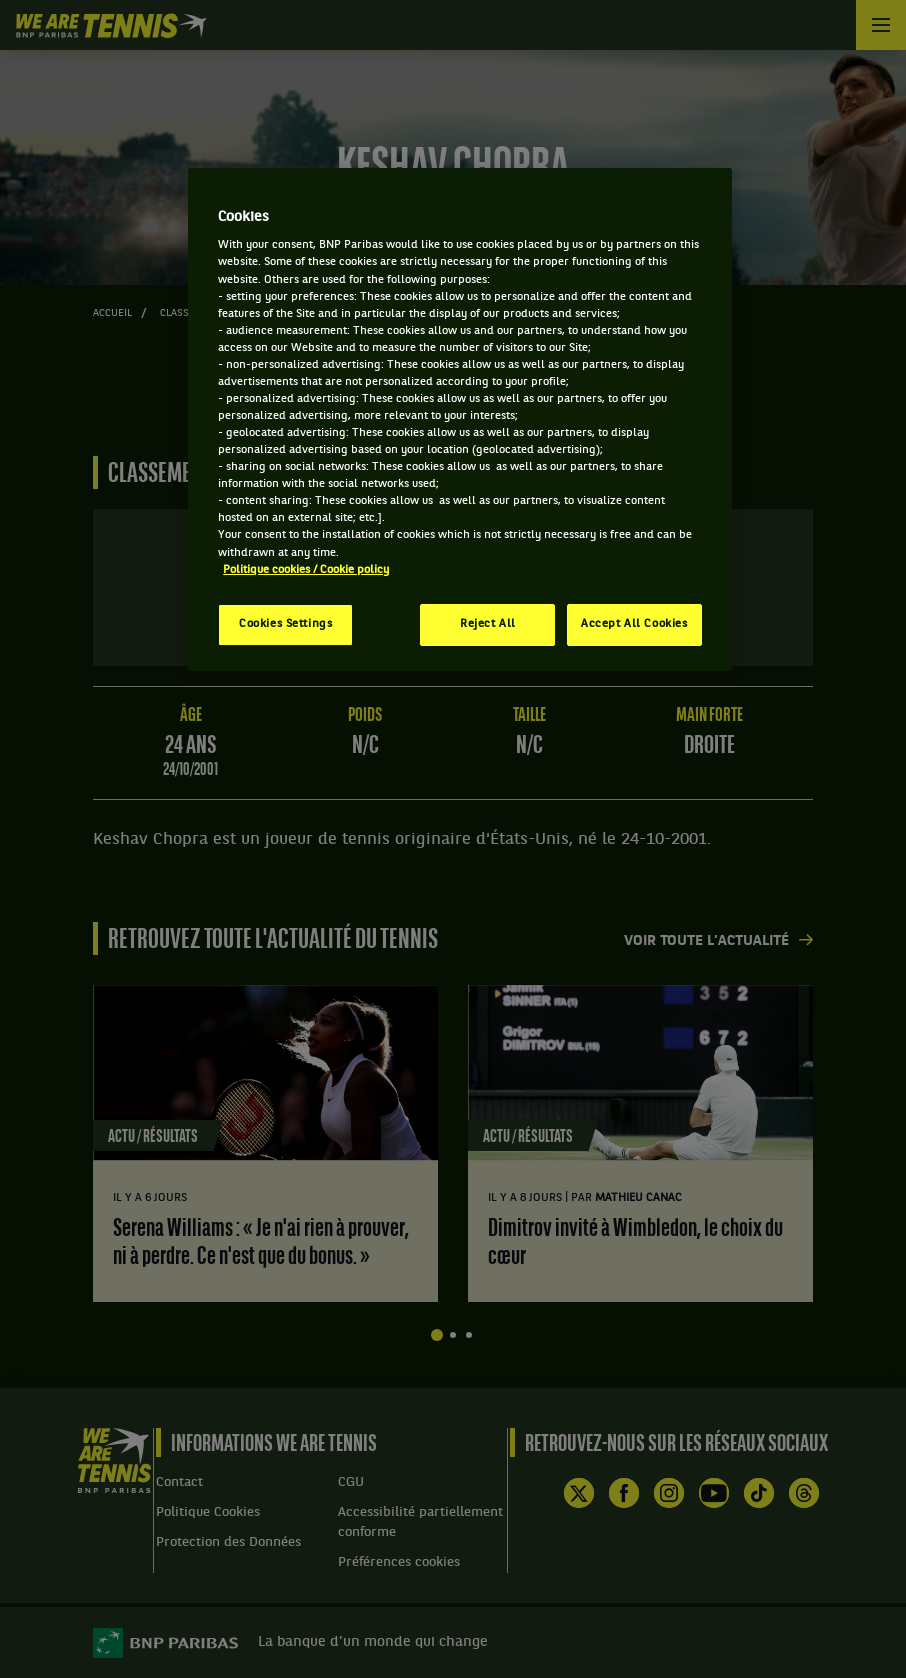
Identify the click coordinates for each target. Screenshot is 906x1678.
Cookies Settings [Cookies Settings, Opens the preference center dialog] (285, 624)
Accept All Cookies (634, 624)
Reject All (488, 624)
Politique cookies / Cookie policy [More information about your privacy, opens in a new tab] (306, 570)
